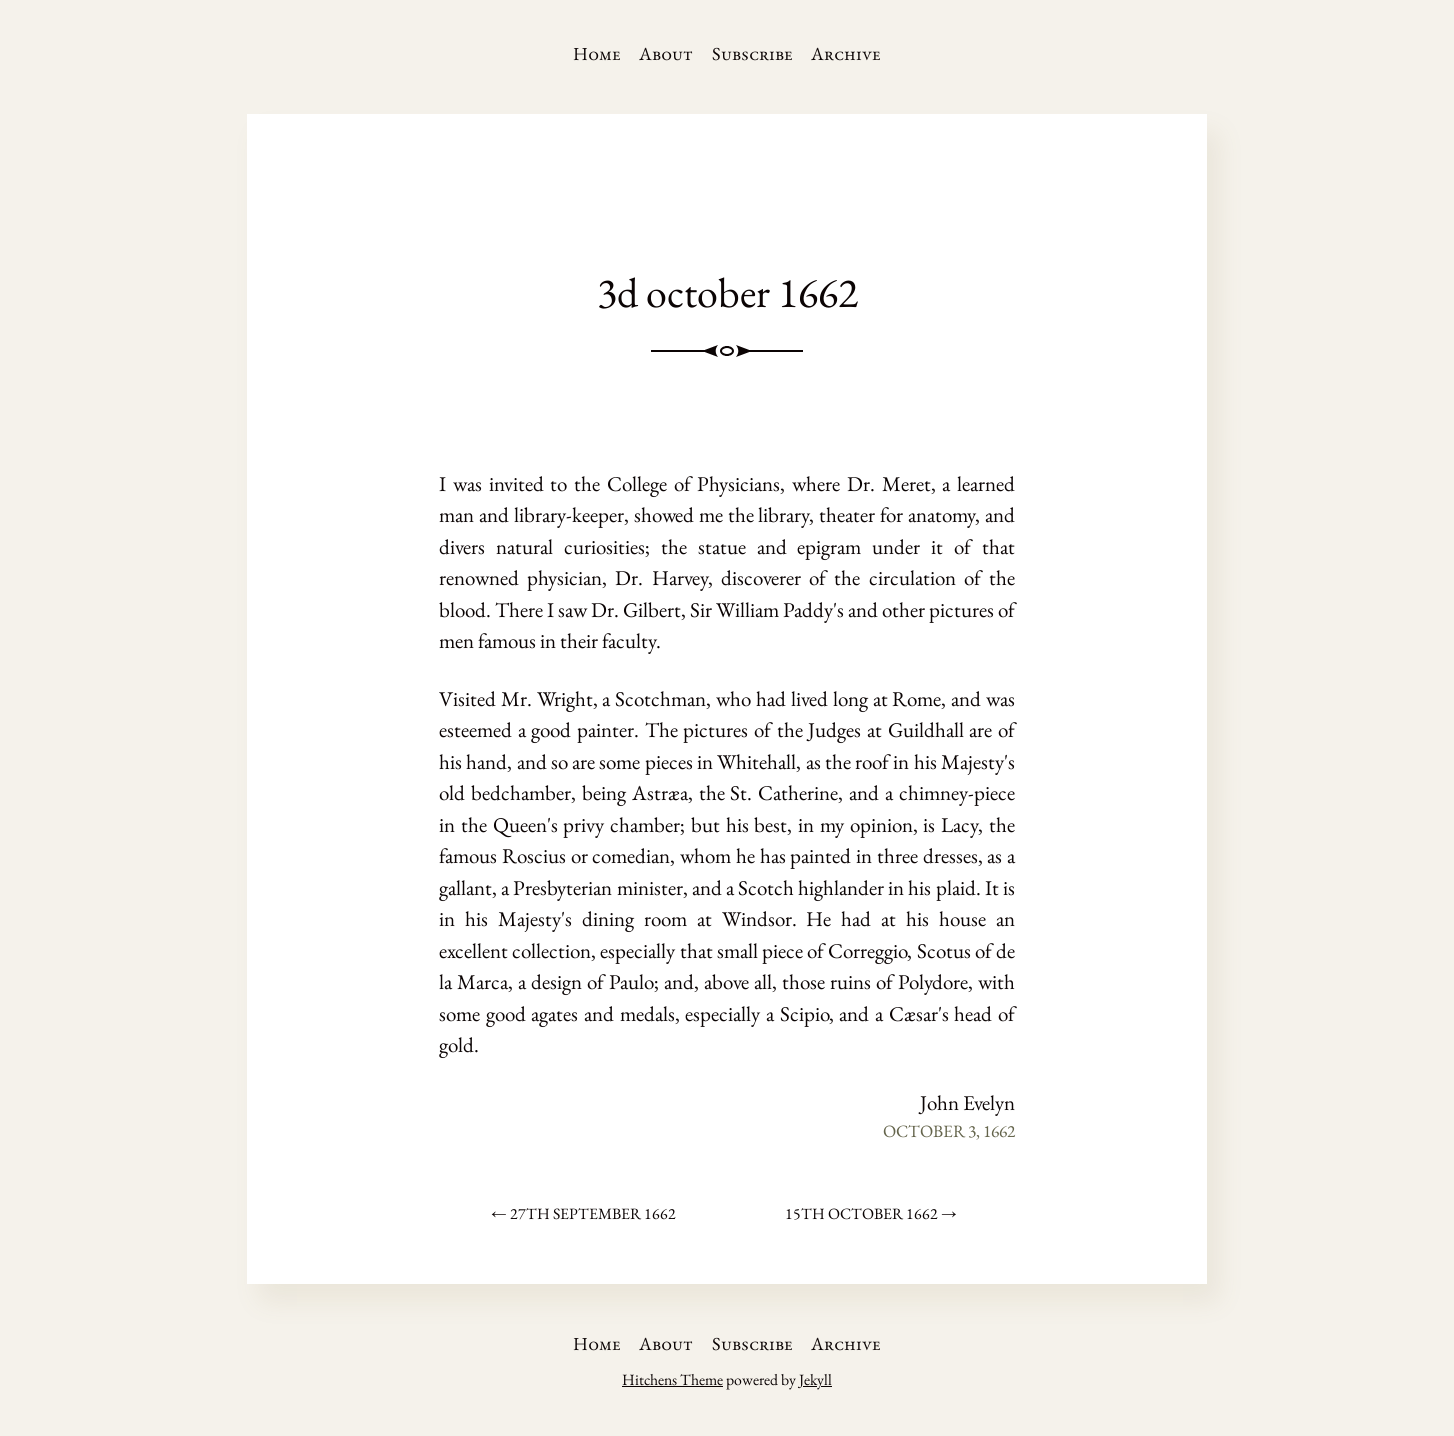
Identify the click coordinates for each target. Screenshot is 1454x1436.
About (666, 53)
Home (597, 53)
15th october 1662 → (871, 1213)
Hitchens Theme (672, 1379)
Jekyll (815, 1379)
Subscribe (752, 53)
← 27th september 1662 (583, 1213)
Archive (846, 53)
